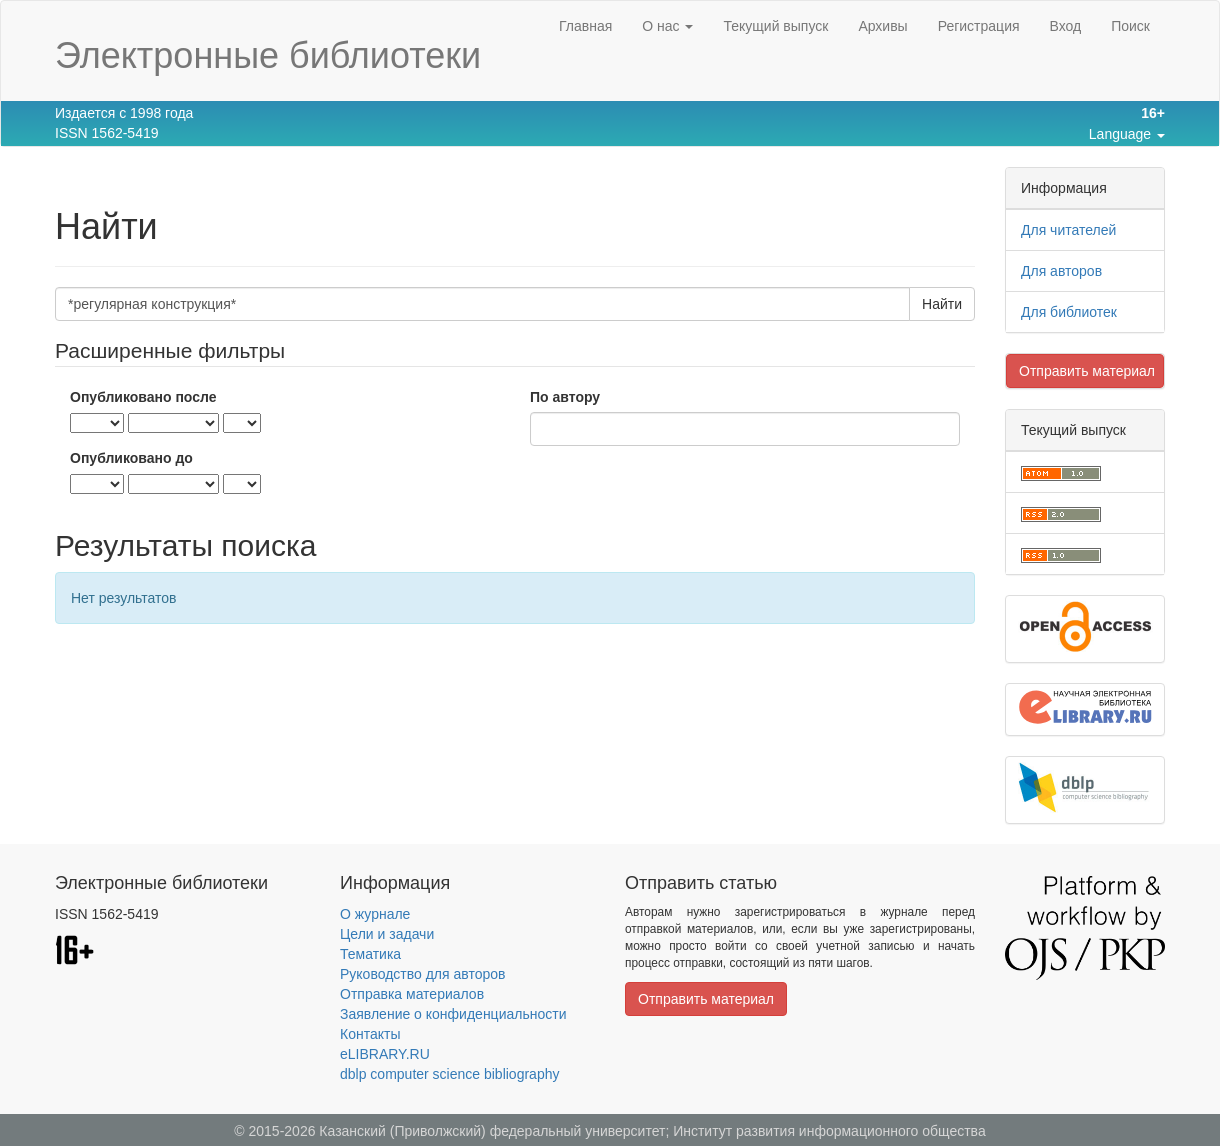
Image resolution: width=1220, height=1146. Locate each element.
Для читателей (1068, 230)
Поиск (1130, 26)
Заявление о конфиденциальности (453, 1014)
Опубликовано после (143, 397)
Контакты (370, 1034)
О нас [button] (667, 26)
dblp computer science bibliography (449, 1074)
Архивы (882, 26)
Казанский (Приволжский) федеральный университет (492, 1131)
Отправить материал (1087, 371)
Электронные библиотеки (268, 55)
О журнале (375, 914)
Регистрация (979, 26)
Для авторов (1061, 271)
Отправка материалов (412, 994)
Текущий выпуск (775, 26)
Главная (585, 26)
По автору (565, 397)
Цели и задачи (387, 934)
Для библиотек (1069, 312)
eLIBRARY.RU (385, 1054)
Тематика (370, 954)
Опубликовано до (131, 458)
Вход (1066, 26)
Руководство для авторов (422, 974)
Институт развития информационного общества (829, 1131)
